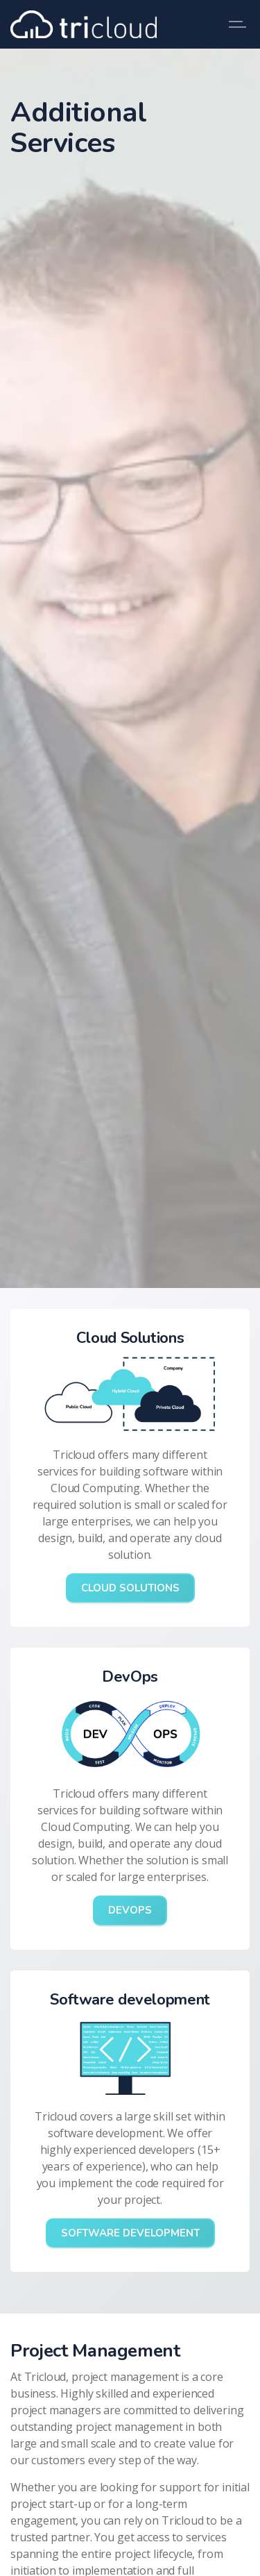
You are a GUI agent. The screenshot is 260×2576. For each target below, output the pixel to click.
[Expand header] (239, 24)
